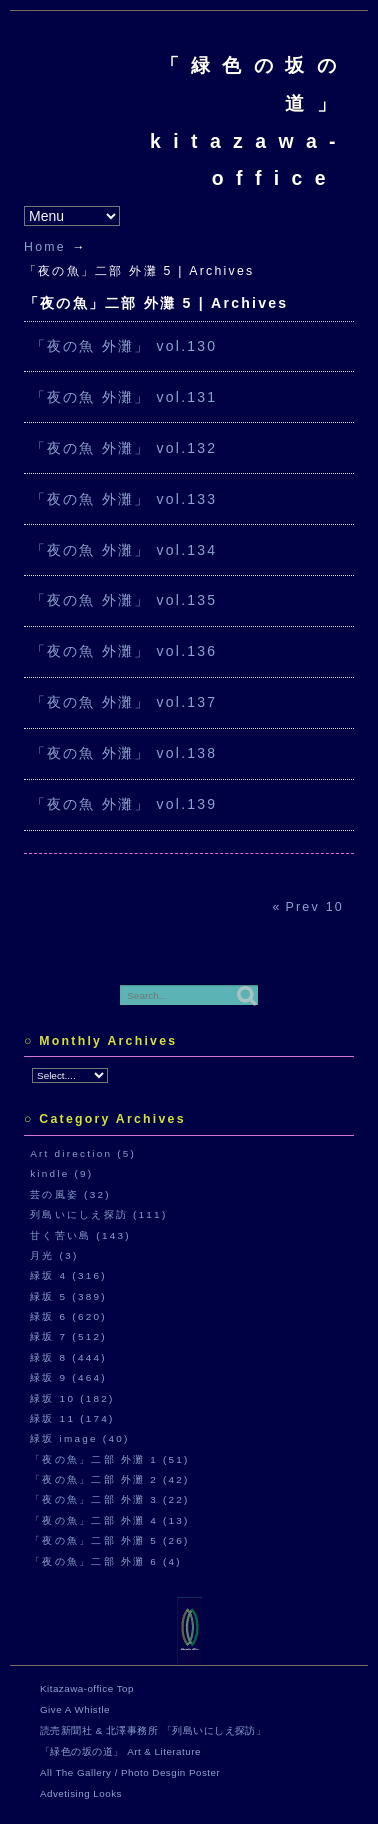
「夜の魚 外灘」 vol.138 (124, 753)
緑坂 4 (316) (68, 1275)
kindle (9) (61, 1173)
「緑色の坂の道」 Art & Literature (120, 1751)
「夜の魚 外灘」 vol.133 (124, 499)
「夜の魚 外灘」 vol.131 (124, 397)
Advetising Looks (81, 1793)
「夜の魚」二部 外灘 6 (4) (106, 1561)
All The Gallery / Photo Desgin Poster (130, 1772)
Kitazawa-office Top (87, 1688)
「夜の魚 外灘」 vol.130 (124, 346)
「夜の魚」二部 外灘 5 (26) (110, 1540)
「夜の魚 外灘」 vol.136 (124, 651)
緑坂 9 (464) (68, 1377)
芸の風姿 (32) (70, 1194)
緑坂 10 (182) (72, 1398)
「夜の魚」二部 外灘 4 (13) (110, 1520)
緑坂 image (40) (79, 1438)
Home (45, 247)
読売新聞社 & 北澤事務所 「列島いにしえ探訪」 (153, 1730)
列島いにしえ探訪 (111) (98, 1214)
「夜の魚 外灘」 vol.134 (124, 550)
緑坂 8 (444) (68, 1357)
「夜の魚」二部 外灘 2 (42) (110, 1479)
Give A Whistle (75, 1709)
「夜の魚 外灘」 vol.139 (124, 804)
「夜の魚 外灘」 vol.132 (124, 448)
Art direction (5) (83, 1153)
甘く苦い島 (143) (80, 1235)
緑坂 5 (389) (68, 1296)
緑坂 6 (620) (68, 1316)
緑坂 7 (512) (68, 1336)
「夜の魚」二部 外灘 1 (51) (110, 1459)
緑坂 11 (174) (72, 1418)
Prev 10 (314, 907)
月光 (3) (54, 1255)
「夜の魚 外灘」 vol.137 (124, 702)
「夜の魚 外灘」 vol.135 (124, 600)
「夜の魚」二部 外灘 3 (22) (110, 1499)
